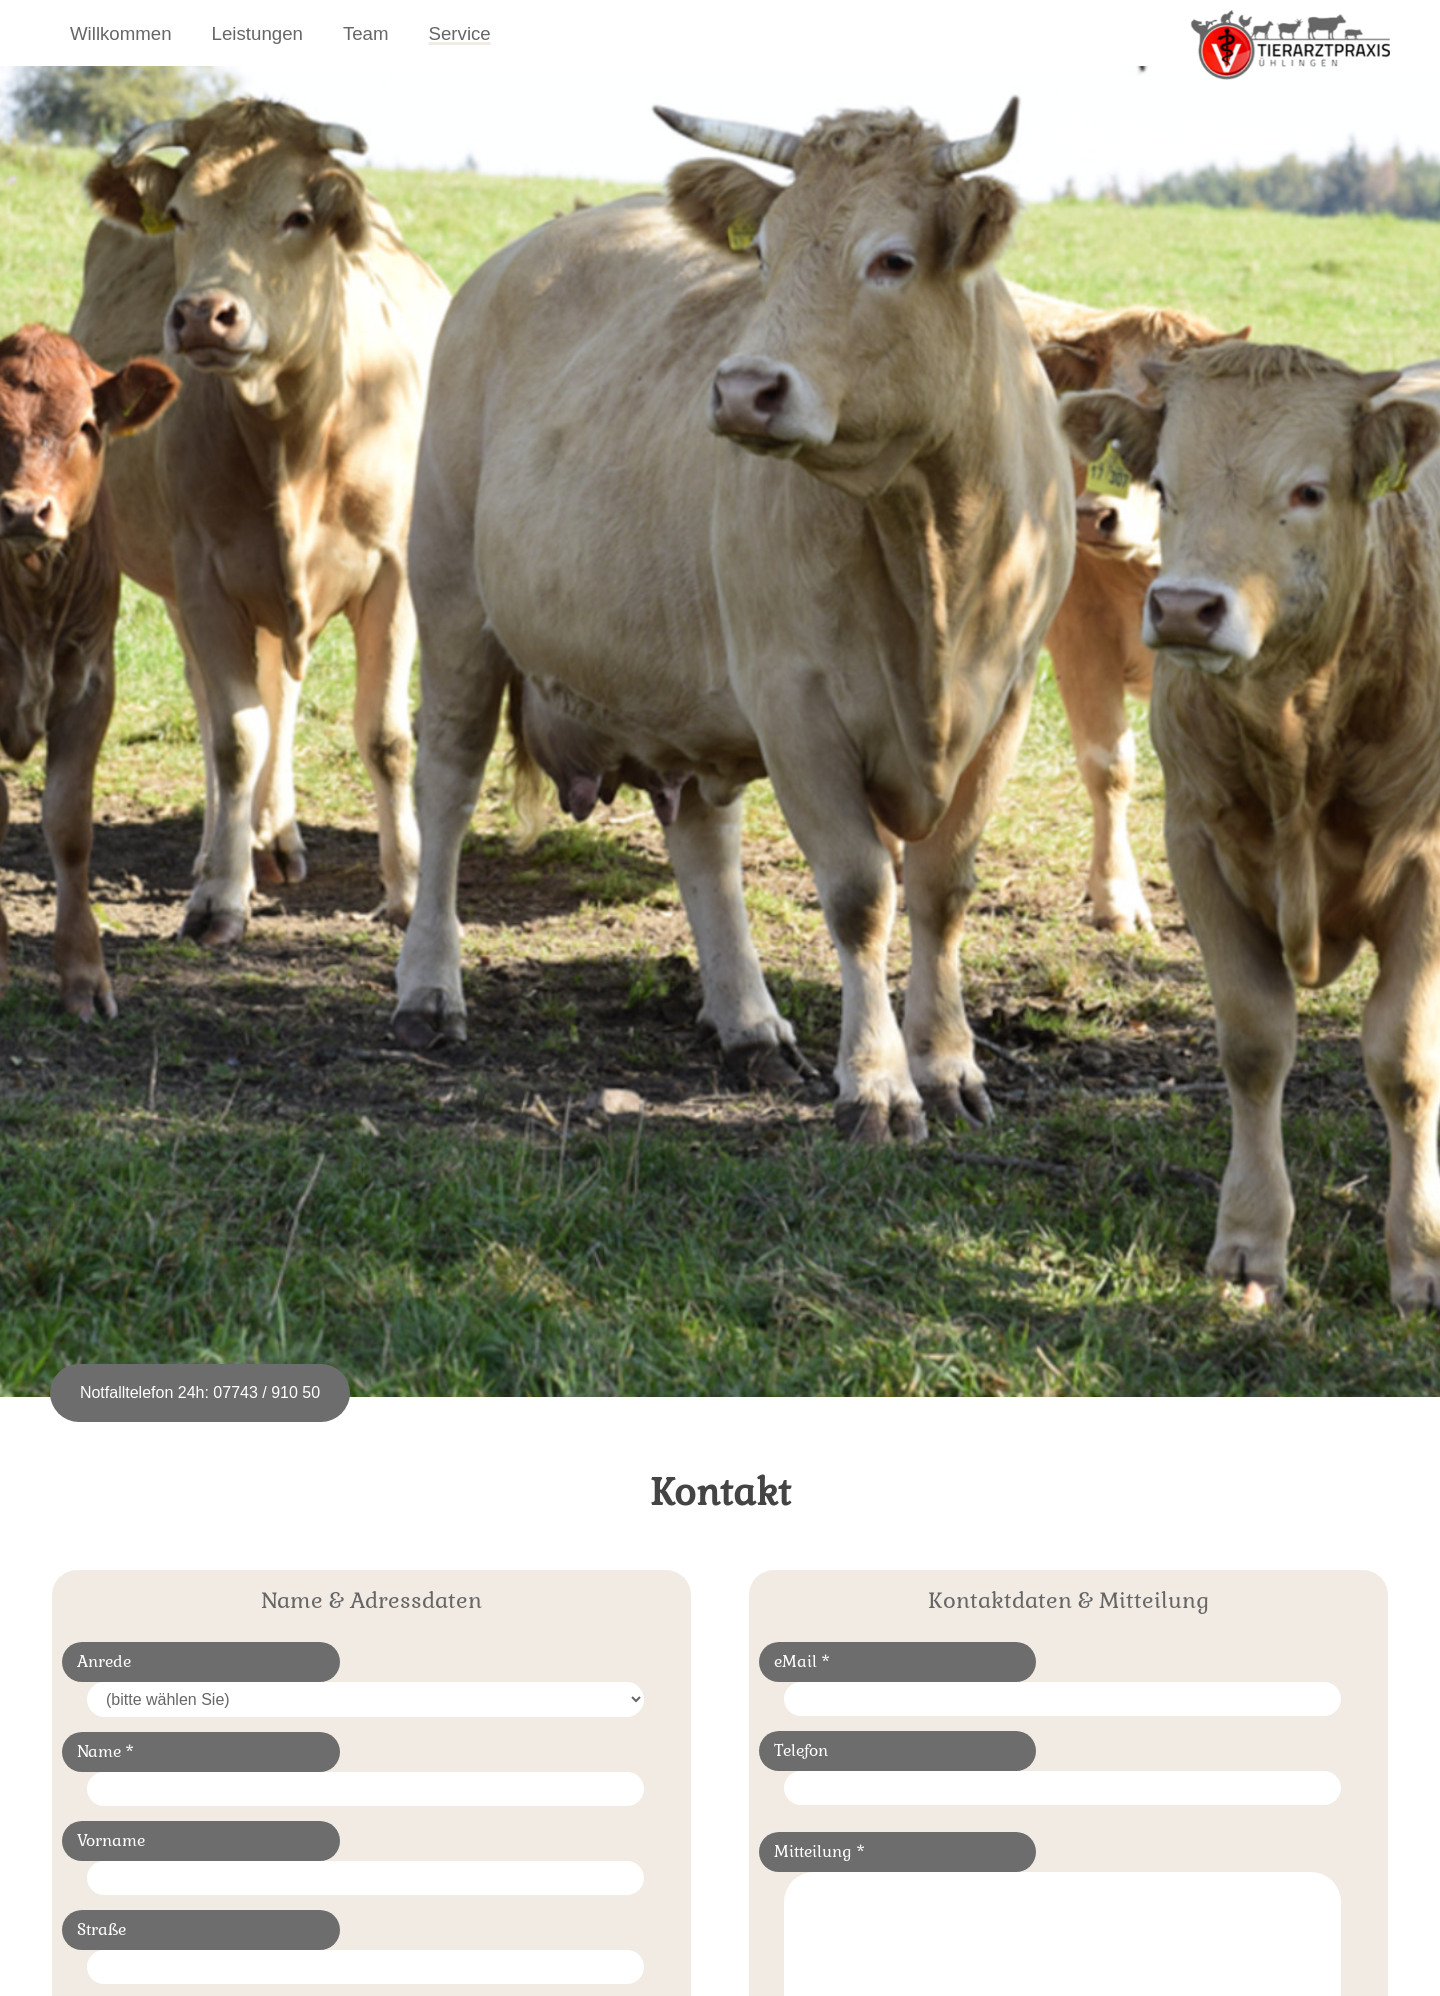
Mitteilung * (819, 1851)
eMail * (802, 1661)
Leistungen (257, 33)
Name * (105, 1751)
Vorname (111, 1840)
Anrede (104, 1661)
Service (460, 33)
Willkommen (121, 33)
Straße (101, 1929)
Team (366, 33)
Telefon (801, 1750)
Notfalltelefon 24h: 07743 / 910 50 (200, 1392)
